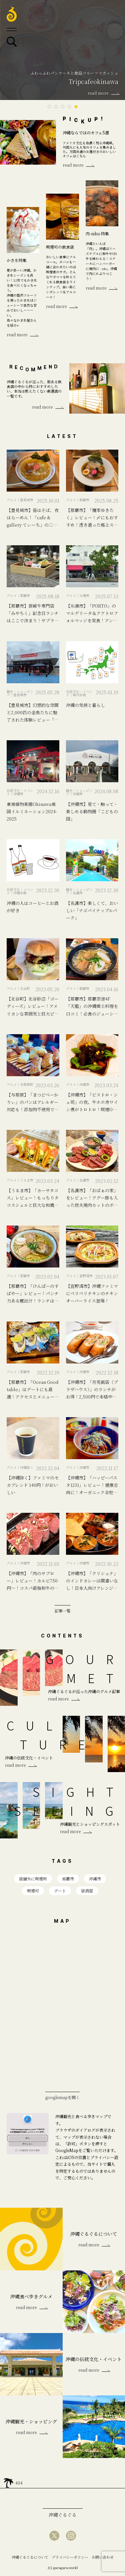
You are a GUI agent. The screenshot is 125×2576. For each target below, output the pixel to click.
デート (60, 1890)
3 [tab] (62, 106)
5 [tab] (76, 106)
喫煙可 (33, 1890)
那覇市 (68, 1878)
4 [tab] (69, 106)
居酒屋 (87, 1890)
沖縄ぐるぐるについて (30, 2557)
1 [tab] (49, 106)
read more (73, 165)
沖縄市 (95, 1878)
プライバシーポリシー (70, 2557)
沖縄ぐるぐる (63, 2514)
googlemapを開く (62, 2096)
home (8, 2481)
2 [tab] (56, 106)
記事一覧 (63, 1610)
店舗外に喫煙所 (33, 1878)
